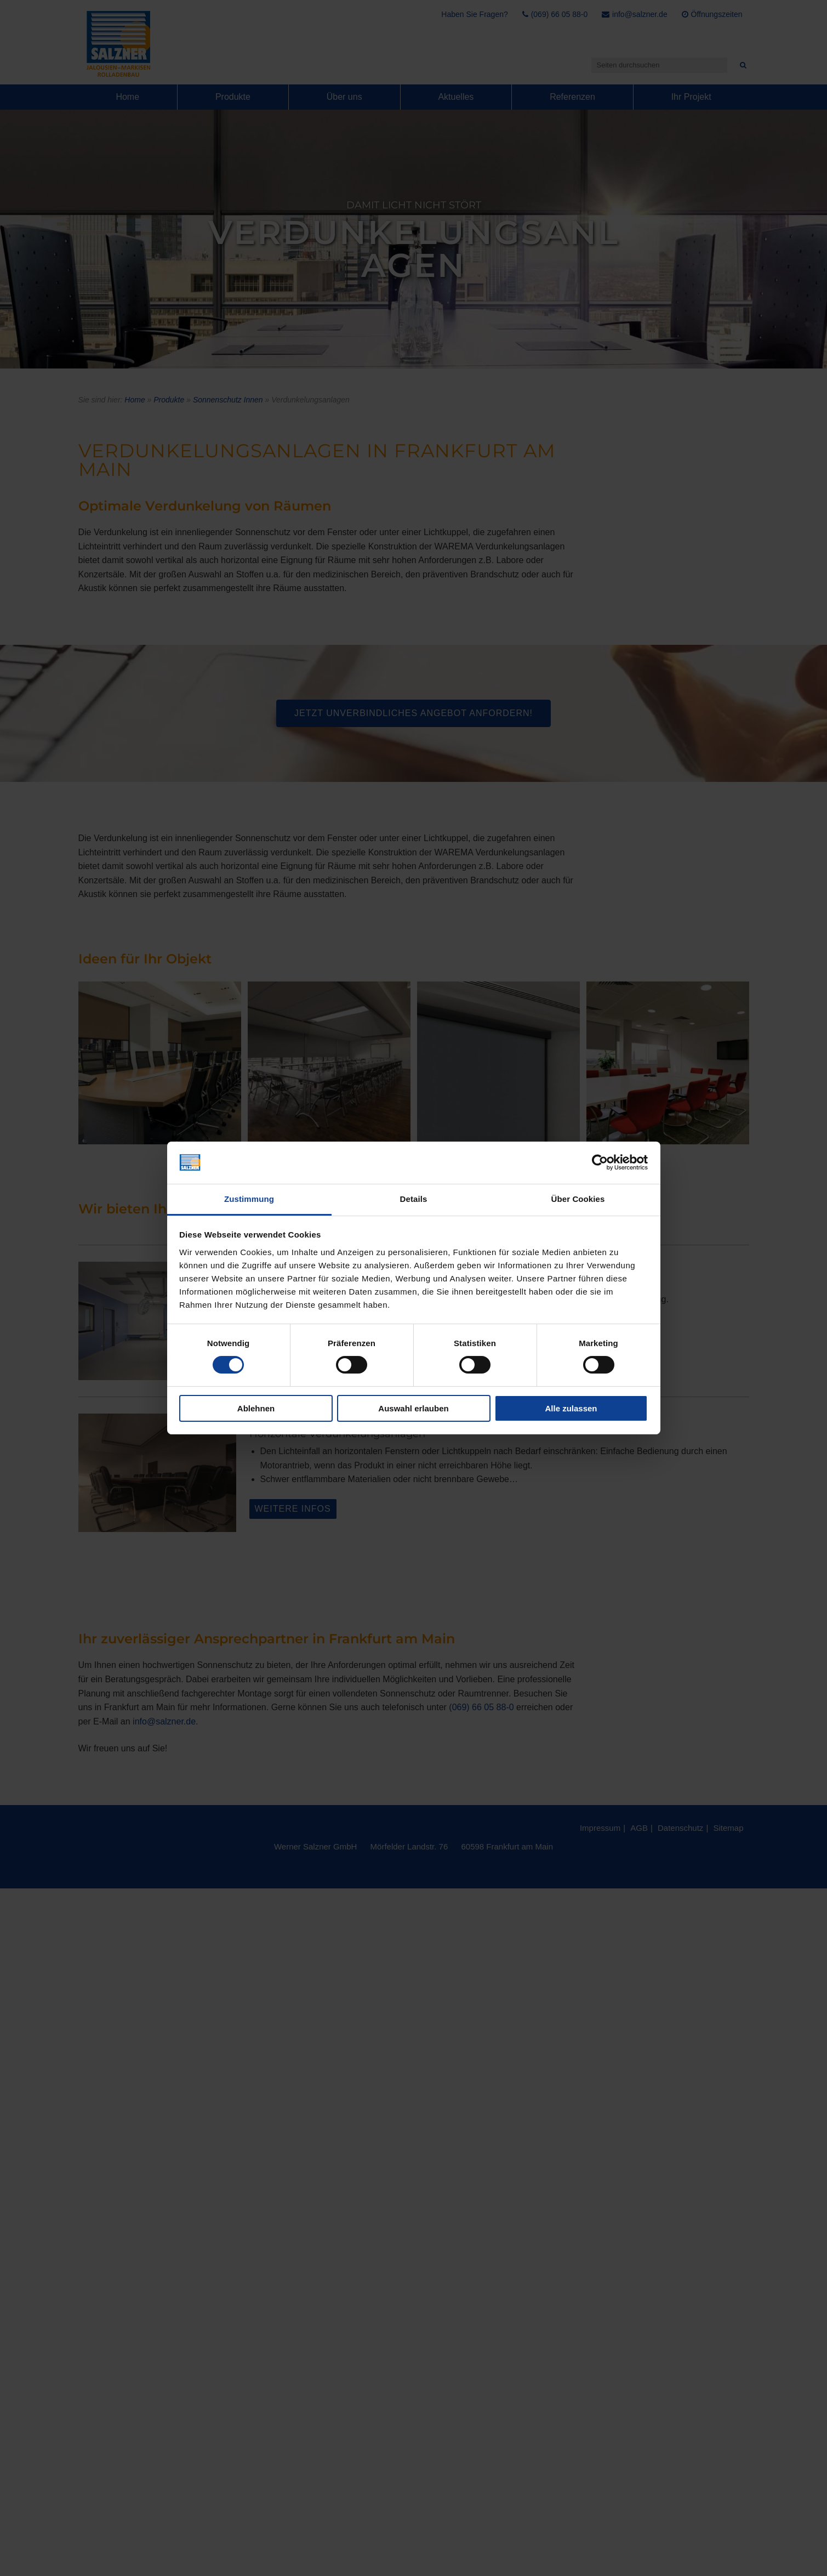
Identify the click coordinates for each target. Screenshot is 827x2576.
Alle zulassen (571, 1408)
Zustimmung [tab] (249, 1199)
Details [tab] (413, 1199)
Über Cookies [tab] (578, 1199)
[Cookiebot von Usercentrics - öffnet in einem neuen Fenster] (600, 1162)
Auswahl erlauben (413, 1408)
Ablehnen (256, 1408)
